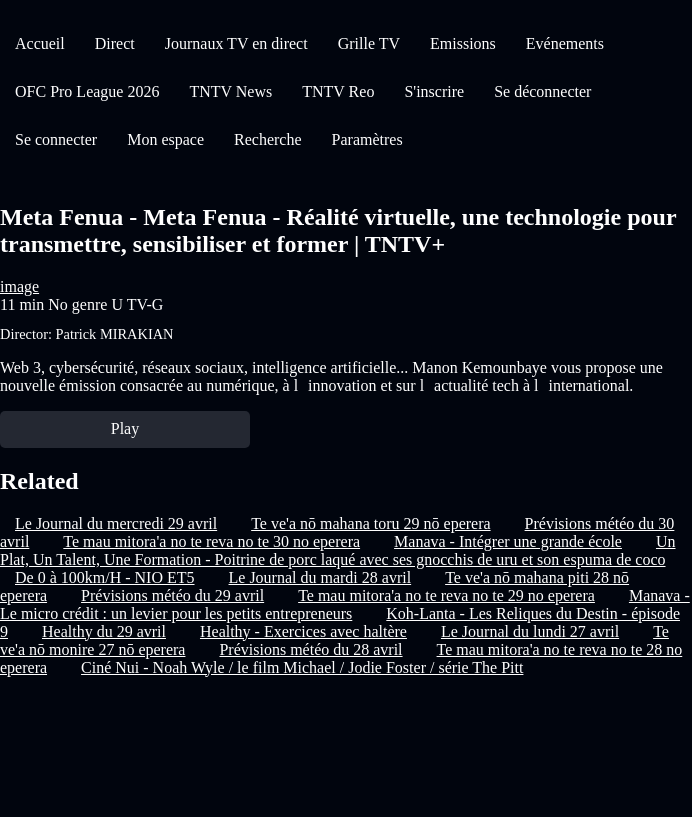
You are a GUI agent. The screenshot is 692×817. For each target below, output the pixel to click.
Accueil (40, 43)
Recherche (268, 139)
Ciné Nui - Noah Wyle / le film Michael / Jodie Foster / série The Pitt (302, 667)
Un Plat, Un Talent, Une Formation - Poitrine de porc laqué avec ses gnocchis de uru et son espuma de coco (338, 550)
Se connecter (56, 139)
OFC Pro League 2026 (87, 91)
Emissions (463, 43)
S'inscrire (434, 91)
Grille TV (369, 43)
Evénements (565, 43)
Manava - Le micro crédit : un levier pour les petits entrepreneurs (345, 604)
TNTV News (230, 91)
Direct (115, 43)
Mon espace (165, 139)
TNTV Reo (338, 91)
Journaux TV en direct (236, 43)
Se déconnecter (542, 91)
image (19, 286)
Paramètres (367, 139)
